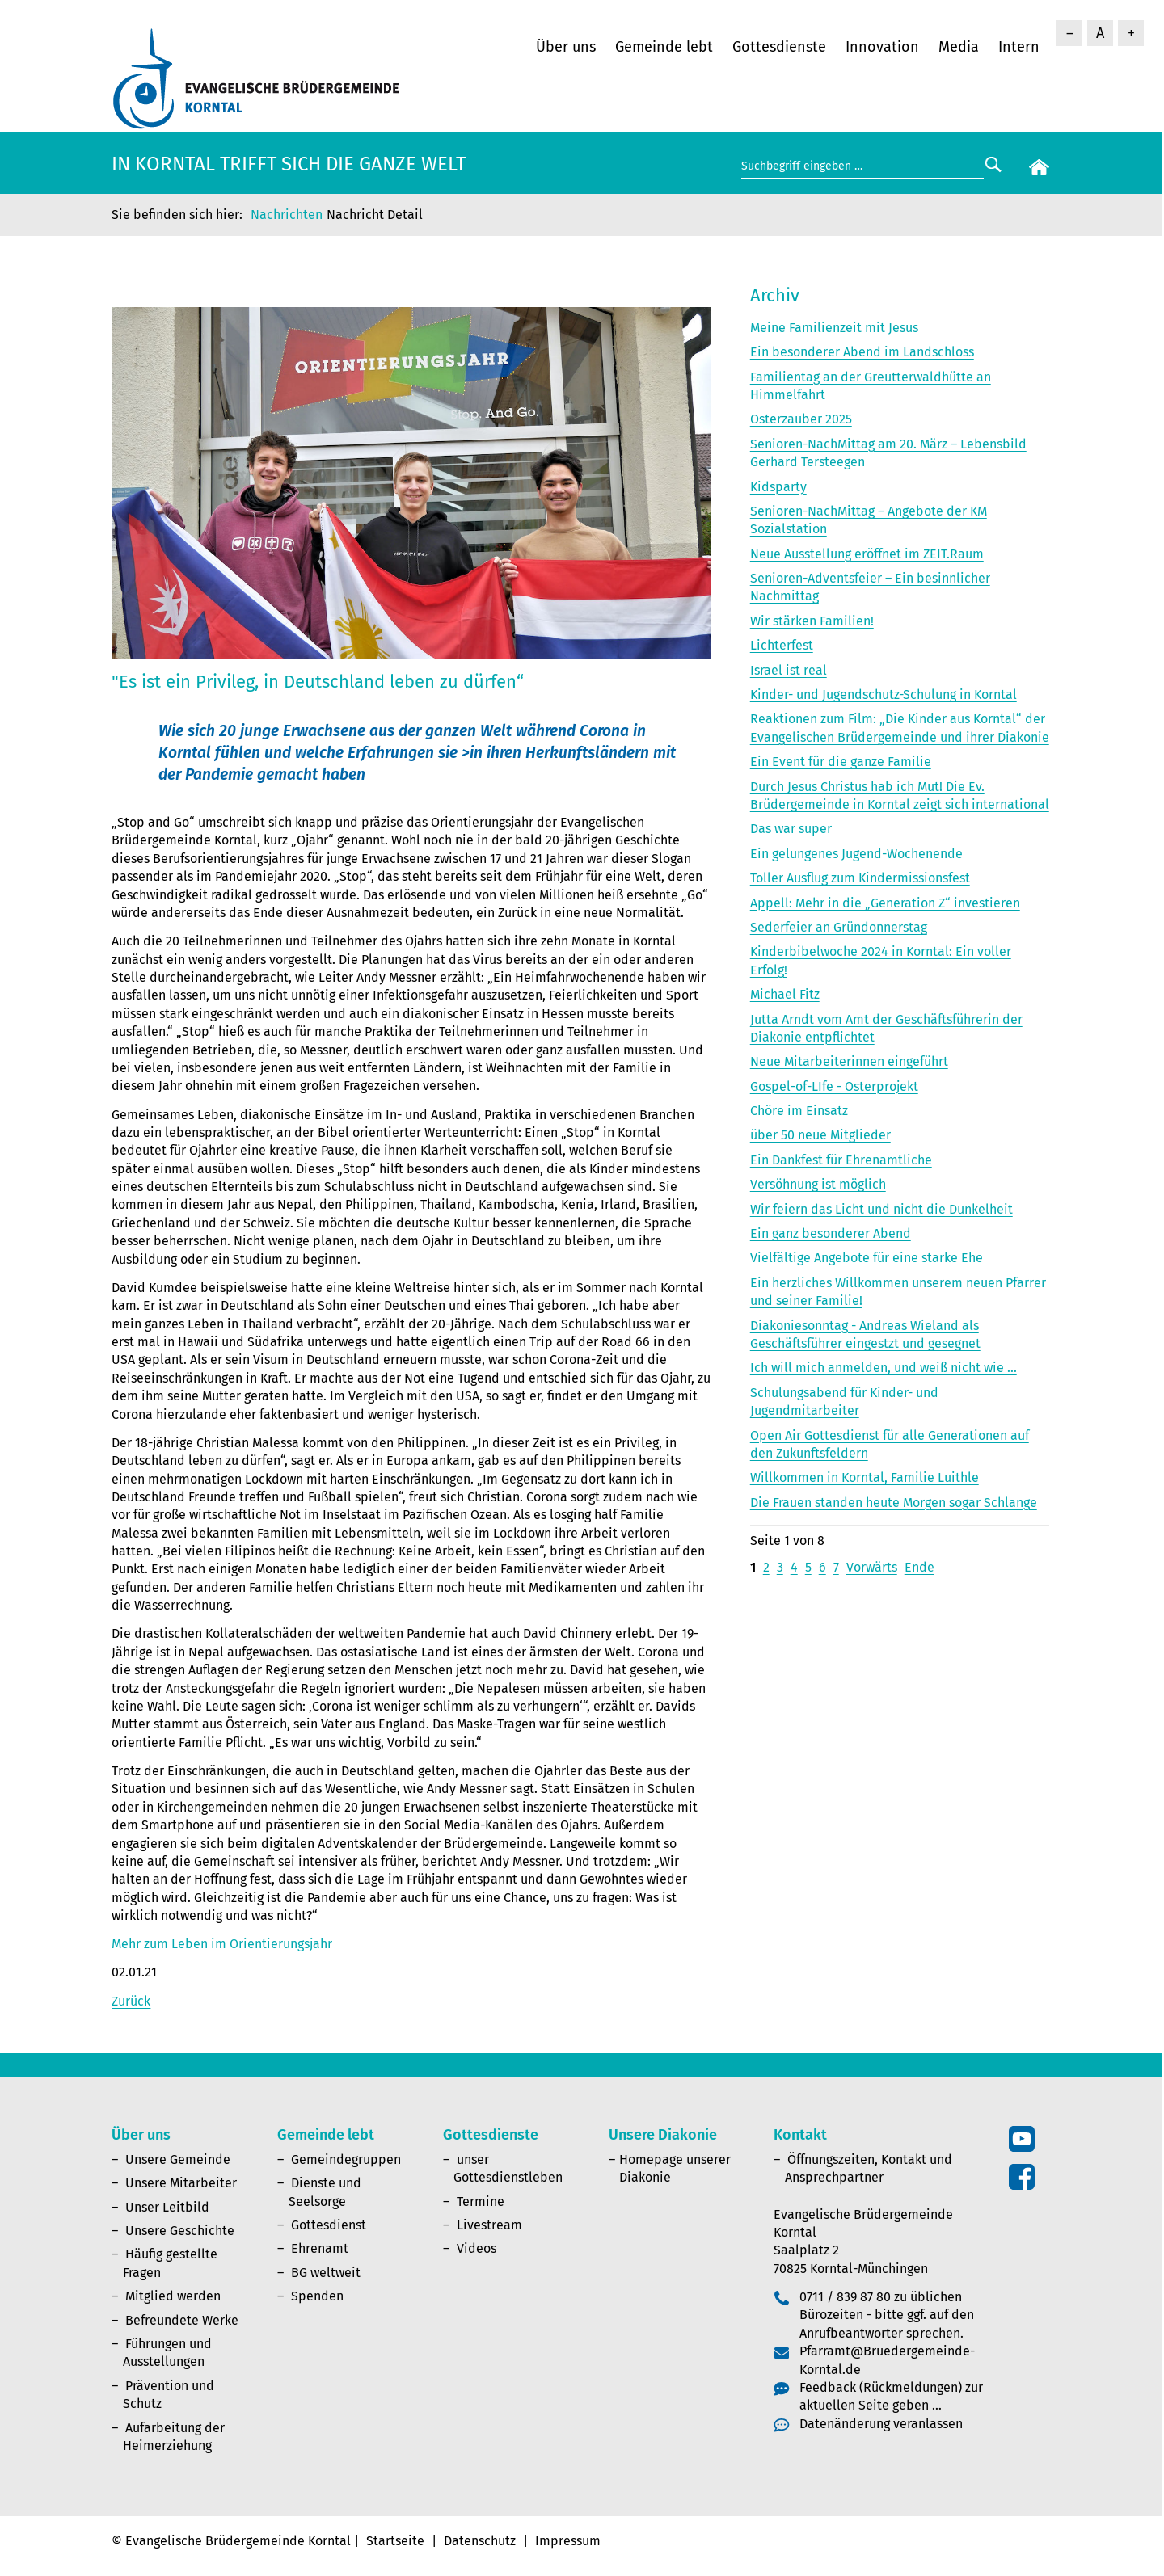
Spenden (317, 2296)
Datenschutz (480, 2541)
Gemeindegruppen (346, 2159)
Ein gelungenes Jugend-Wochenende (856, 853)
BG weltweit (326, 2272)
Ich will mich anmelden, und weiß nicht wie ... (883, 1367)
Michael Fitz (785, 994)
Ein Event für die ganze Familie (840, 761)
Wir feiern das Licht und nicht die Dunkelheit (881, 1209)
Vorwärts (871, 1567)
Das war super (791, 828)
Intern (1019, 47)
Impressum (568, 2541)
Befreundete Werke (181, 2320)
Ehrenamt (319, 2248)
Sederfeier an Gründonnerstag (838, 927)
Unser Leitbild (167, 2207)
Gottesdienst (328, 2225)
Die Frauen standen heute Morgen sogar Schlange (893, 1502)
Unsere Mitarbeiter (181, 2183)
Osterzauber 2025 (801, 419)
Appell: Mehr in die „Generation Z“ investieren (885, 903)
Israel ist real (788, 670)
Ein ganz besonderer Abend (830, 1233)
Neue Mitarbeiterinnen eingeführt (849, 1061)
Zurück (131, 2001)
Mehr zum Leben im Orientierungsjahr (222, 1943)
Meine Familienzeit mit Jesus (834, 327)
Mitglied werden (173, 2296)
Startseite (395, 2541)
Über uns (566, 47)
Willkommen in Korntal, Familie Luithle (864, 1477)
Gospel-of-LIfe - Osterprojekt (834, 1086)
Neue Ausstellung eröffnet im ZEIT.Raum (867, 554)
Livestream (489, 2225)
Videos (476, 2248)
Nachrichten (287, 214)
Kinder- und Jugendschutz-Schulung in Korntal (883, 694)
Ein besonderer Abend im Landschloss (862, 352)
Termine (480, 2201)
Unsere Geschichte (179, 2230)
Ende (919, 1567)
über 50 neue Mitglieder (820, 1135)
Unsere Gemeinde (177, 2159)
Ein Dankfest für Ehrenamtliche (841, 1160)
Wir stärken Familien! (812, 621)
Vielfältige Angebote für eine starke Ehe (866, 1257)
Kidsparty (778, 487)
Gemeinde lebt (664, 47)
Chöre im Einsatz (799, 1110)
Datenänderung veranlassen (881, 2423)
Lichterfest (781, 645)
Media (958, 47)
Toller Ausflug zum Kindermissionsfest (860, 878)
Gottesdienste (779, 47)
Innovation (882, 47)
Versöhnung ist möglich (818, 1184)
